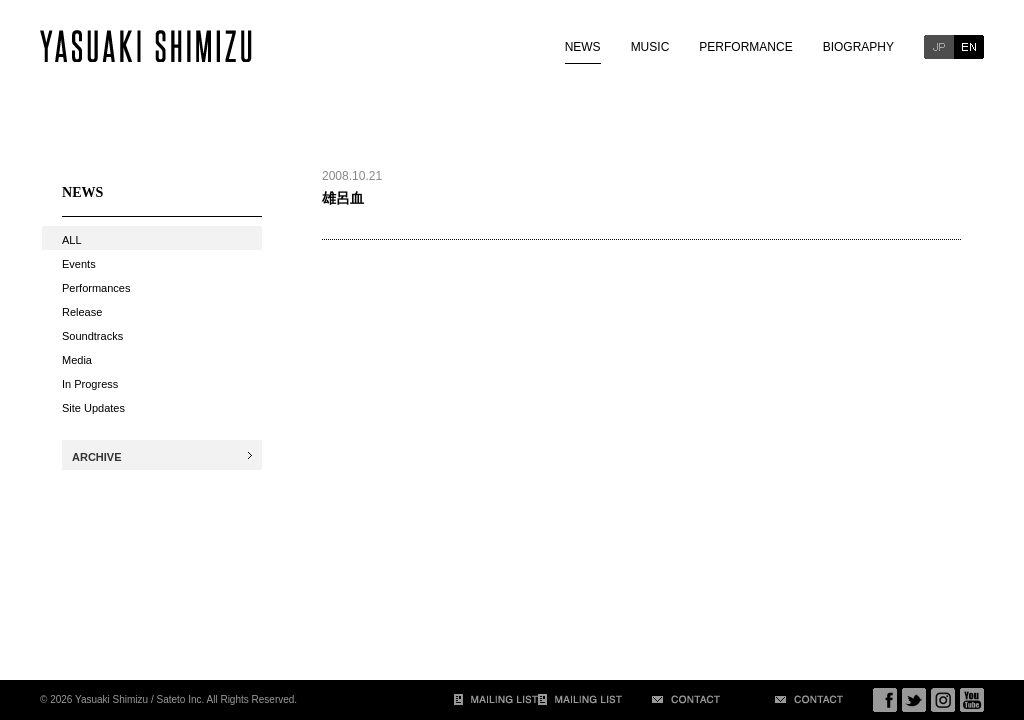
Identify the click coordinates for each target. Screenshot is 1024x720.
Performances (96, 288)
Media (77, 360)
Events (79, 264)
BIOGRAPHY (858, 47)
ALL (72, 240)
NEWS (583, 47)
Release (82, 312)
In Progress (90, 384)
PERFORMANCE (745, 47)
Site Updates (93, 408)
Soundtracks (92, 336)
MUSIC (650, 47)
